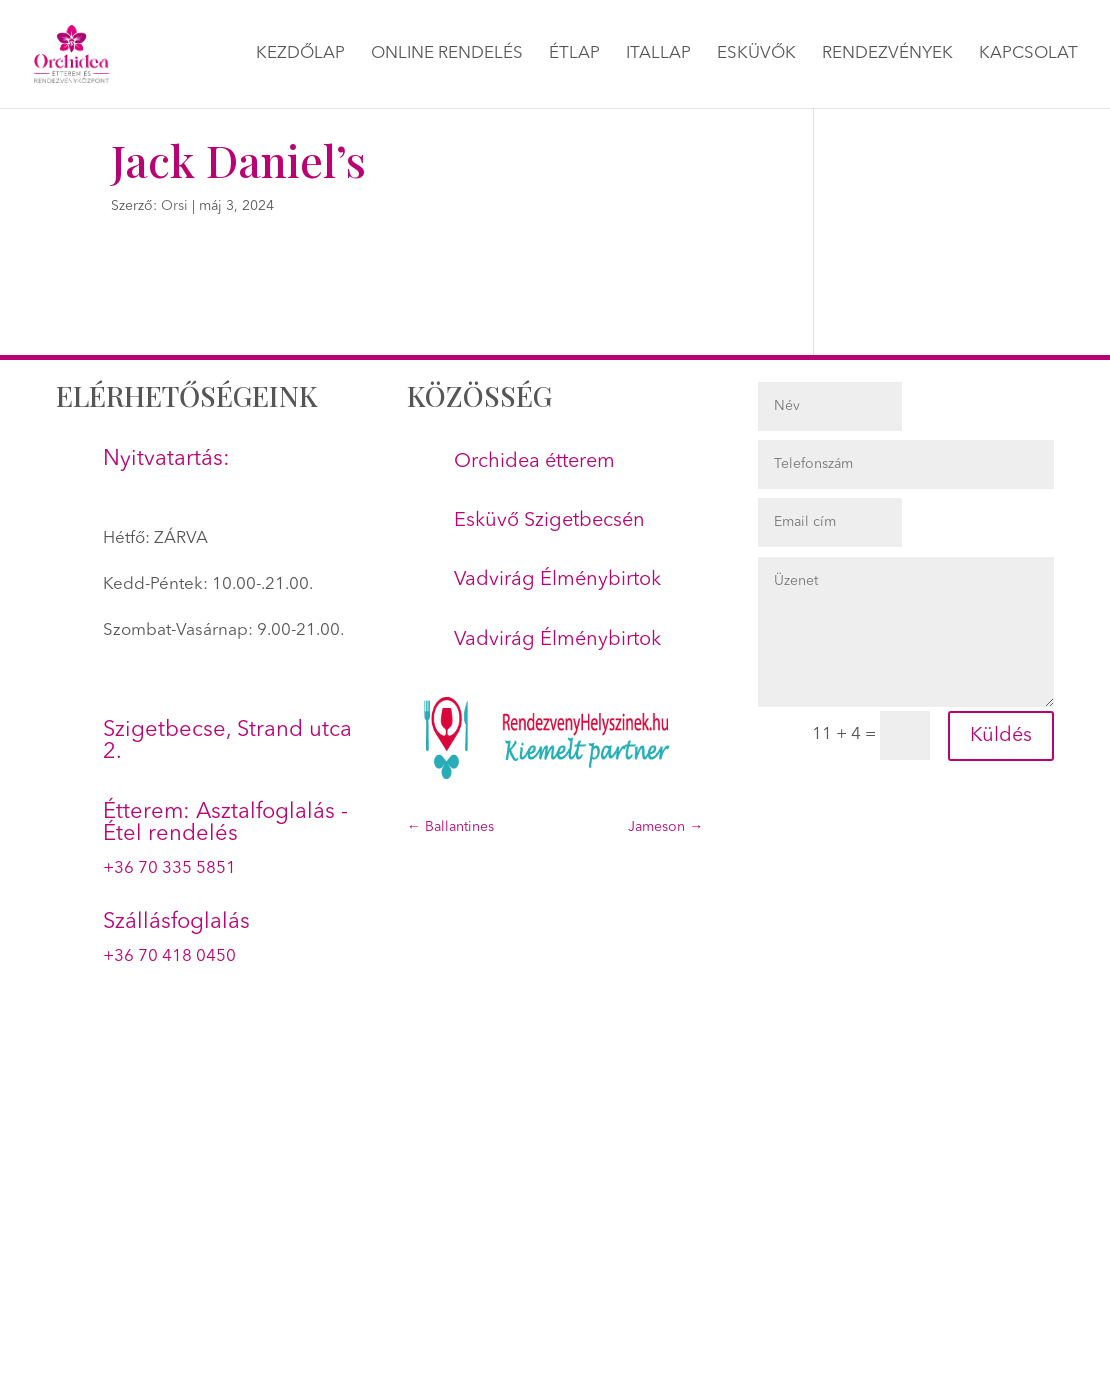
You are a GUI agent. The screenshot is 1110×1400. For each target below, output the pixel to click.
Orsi (174, 206)
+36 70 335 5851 (169, 868)
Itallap (658, 54)
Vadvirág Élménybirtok (557, 580)
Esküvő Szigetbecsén (549, 521)
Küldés (1001, 736)
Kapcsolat (1028, 54)
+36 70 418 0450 (169, 956)
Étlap (574, 54)
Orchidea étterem (534, 462)
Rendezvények (887, 54)
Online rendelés (447, 54)
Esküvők (756, 54)
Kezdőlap (300, 54)
